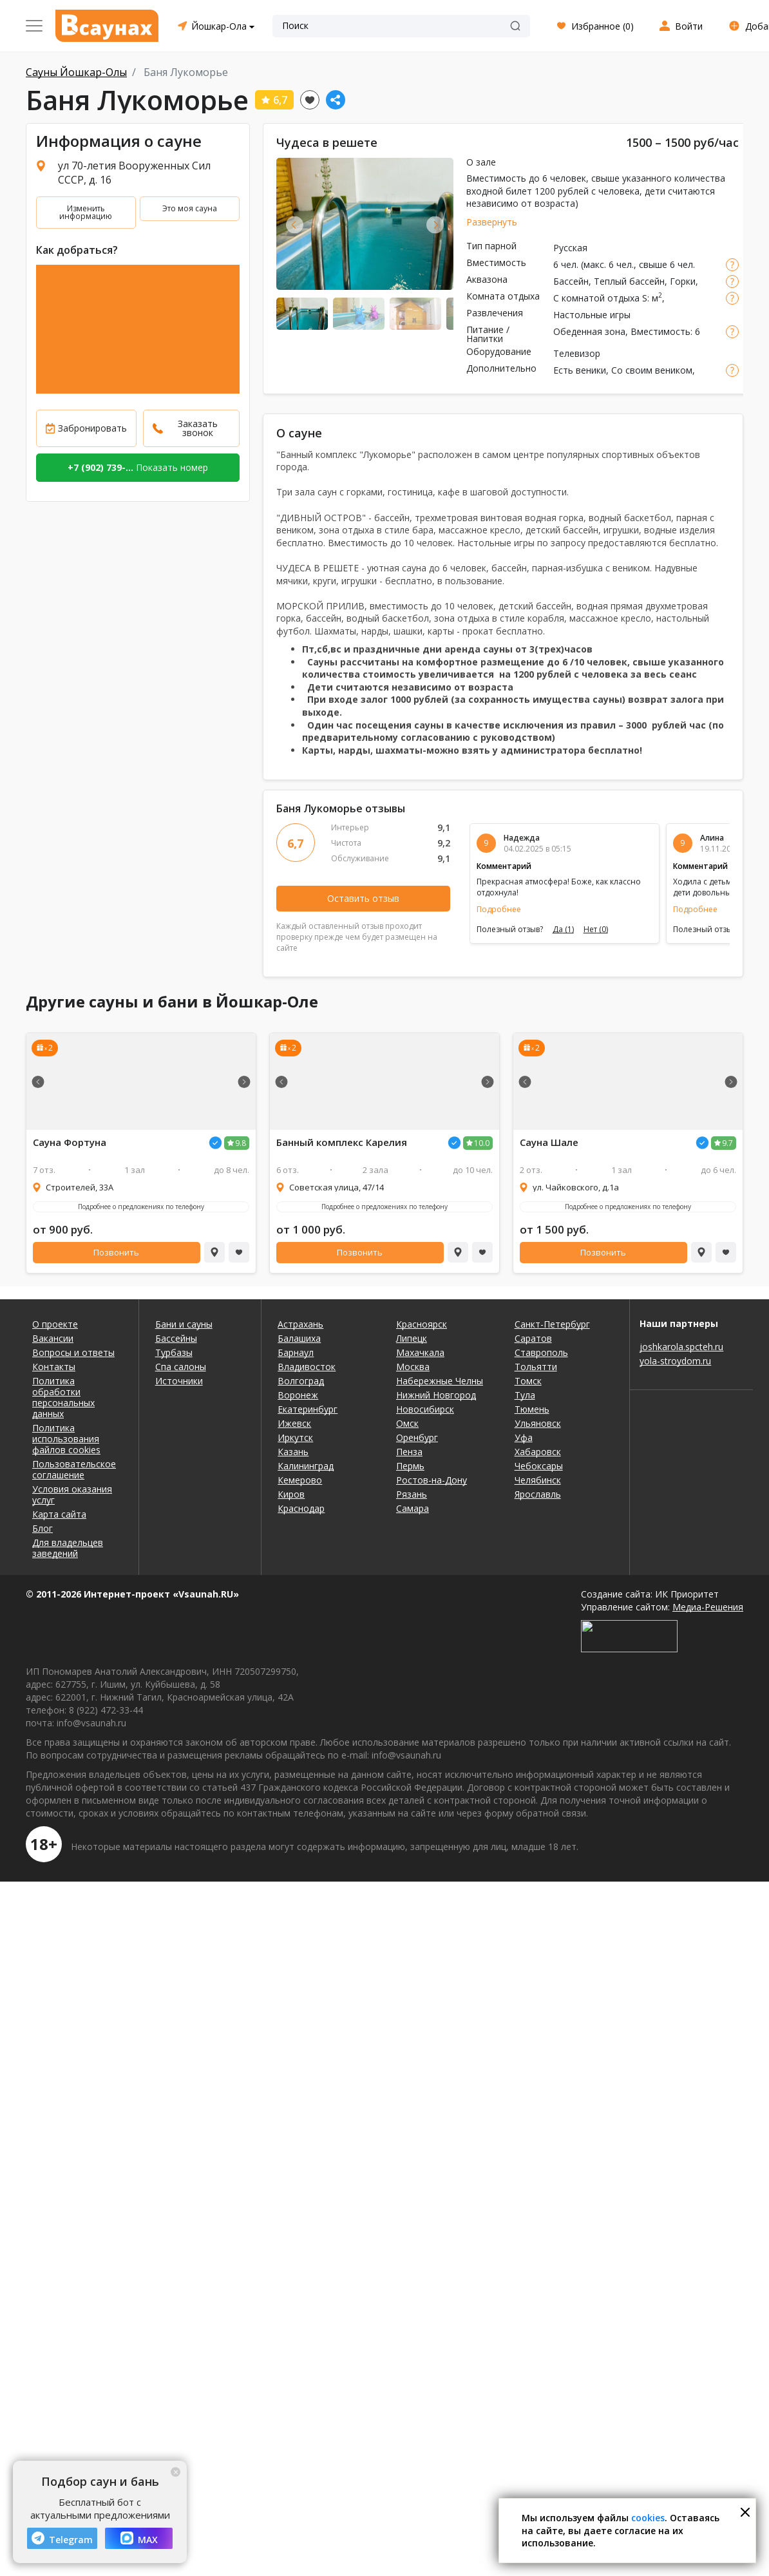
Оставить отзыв (363, 898)
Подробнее (499, 909)
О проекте (55, 1324)
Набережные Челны (439, 1380)
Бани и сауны (184, 1324)
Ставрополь (541, 1352)
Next (435, 224)
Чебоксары (539, 1465)
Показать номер (138, 467)
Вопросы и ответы (73, 1352)
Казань (293, 1451)
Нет (596, 929)
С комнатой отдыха (596, 298)
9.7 (727, 1143)
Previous (294, 224)
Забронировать (92, 428)
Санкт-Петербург (552, 1324)
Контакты (53, 1366)
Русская (570, 248)
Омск (407, 1423)
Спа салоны (180, 1366)
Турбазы (174, 1352)
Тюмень (532, 1409)
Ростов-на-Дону (431, 1479)
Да (563, 929)
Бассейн (571, 281)
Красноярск (421, 1324)
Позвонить (116, 1252)
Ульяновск (538, 1423)
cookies (648, 2518)
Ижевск (294, 1423)
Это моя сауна (189, 208)
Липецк (411, 1338)
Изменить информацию (85, 212)
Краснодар (301, 1508)
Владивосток (307, 1366)
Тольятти (536, 1366)
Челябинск (538, 1479)
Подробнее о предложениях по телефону (141, 1206)
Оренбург (417, 1437)
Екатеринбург (307, 1409)
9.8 (240, 1143)
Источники (179, 1380)
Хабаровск (538, 1451)
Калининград (306, 1465)
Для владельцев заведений (67, 1548)
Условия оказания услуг (72, 1494)
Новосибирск (425, 1409)
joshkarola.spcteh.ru (681, 1346)
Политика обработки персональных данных (63, 1397)
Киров (291, 1494)
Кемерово (300, 1479)
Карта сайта (59, 1514)
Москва (413, 1366)
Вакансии (52, 1338)
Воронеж (298, 1394)
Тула (525, 1394)
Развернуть (491, 222)
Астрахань (300, 1324)
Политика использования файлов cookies (66, 1438)
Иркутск (295, 1437)
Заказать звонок (198, 428)
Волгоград (301, 1380)
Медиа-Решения (707, 1607)
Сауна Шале (549, 1142)
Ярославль (538, 1494)
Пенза (409, 1451)
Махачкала (420, 1352)
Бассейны (176, 1338)
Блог (42, 1528)
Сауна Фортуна (69, 1142)
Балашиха (299, 1338)
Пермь (410, 1465)
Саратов (533, 1338)
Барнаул (296, 1352)
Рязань (411, 1494)
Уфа (524, 1437)
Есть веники (579, 370)
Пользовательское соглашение (74, 1469)
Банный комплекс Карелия (341, 1142)
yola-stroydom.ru (675, 1360)
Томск (528, 1380)
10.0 (481, 1143)
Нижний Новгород (436, 1394)
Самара (412, 1508)
